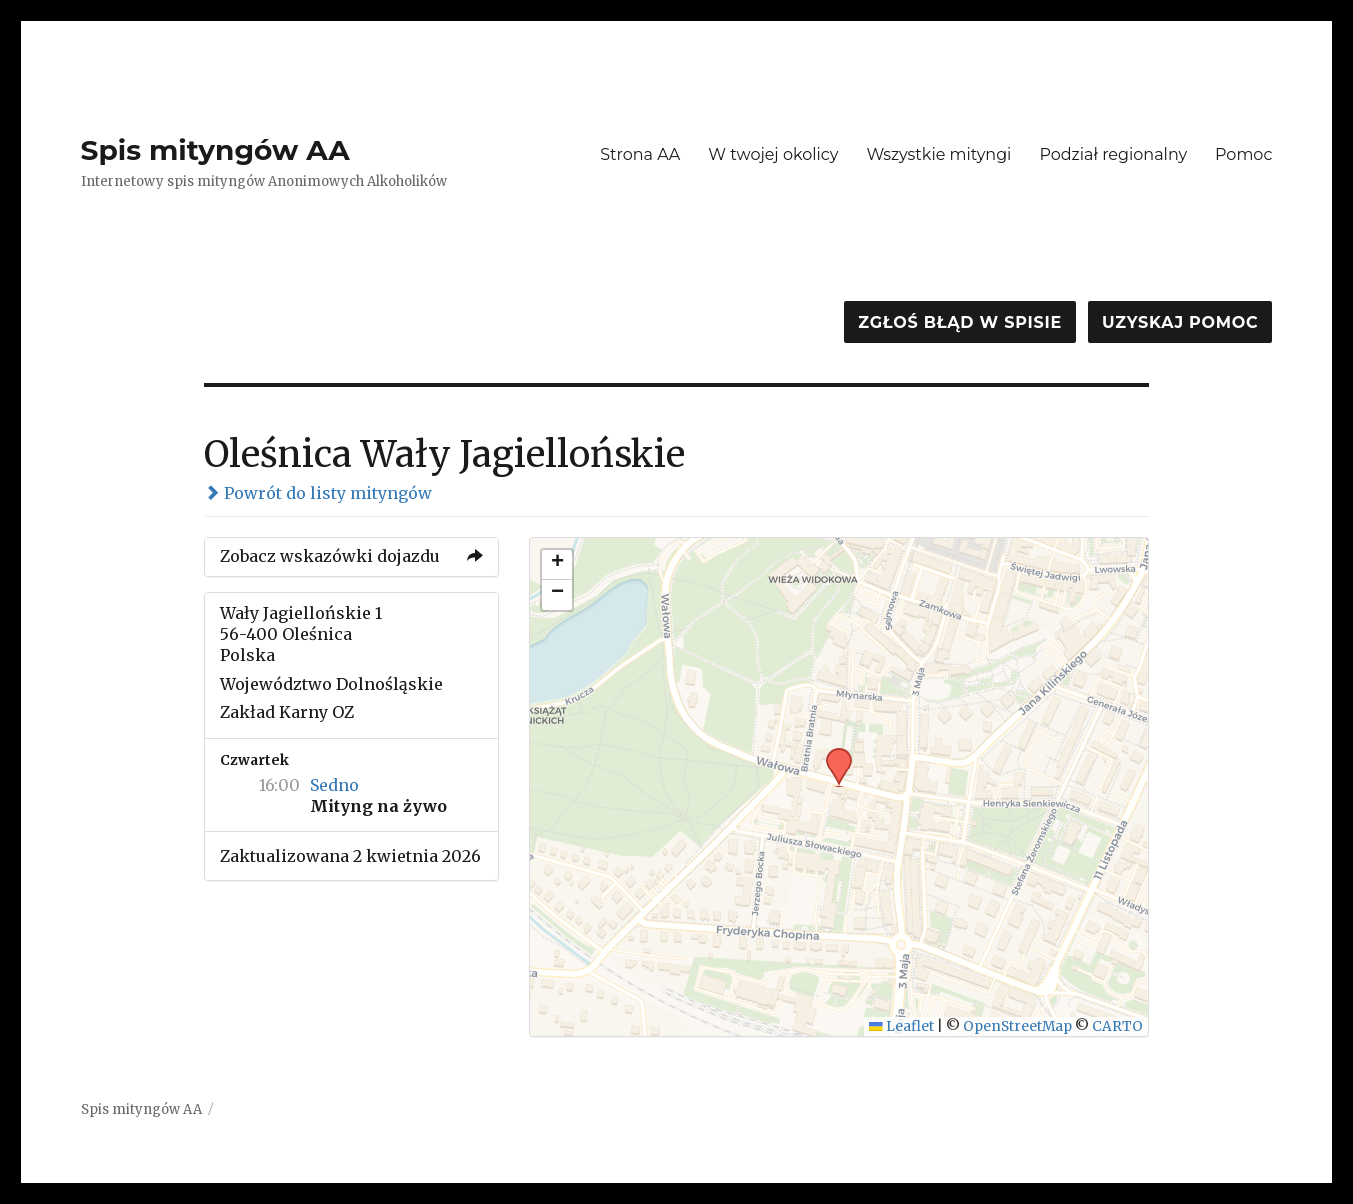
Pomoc (1243, 154)
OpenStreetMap (1017, 1026)
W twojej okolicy (773, 154)
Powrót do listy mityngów (318, 493)
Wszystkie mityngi (938, 154)
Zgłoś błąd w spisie (960, 322)
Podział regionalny (1113, 154)
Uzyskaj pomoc (1180, 322)
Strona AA (640, 154)
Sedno (334, 785)
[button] (832, 754)
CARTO (1117, 1026)
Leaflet (901, 1026)
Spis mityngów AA (215, 150)
